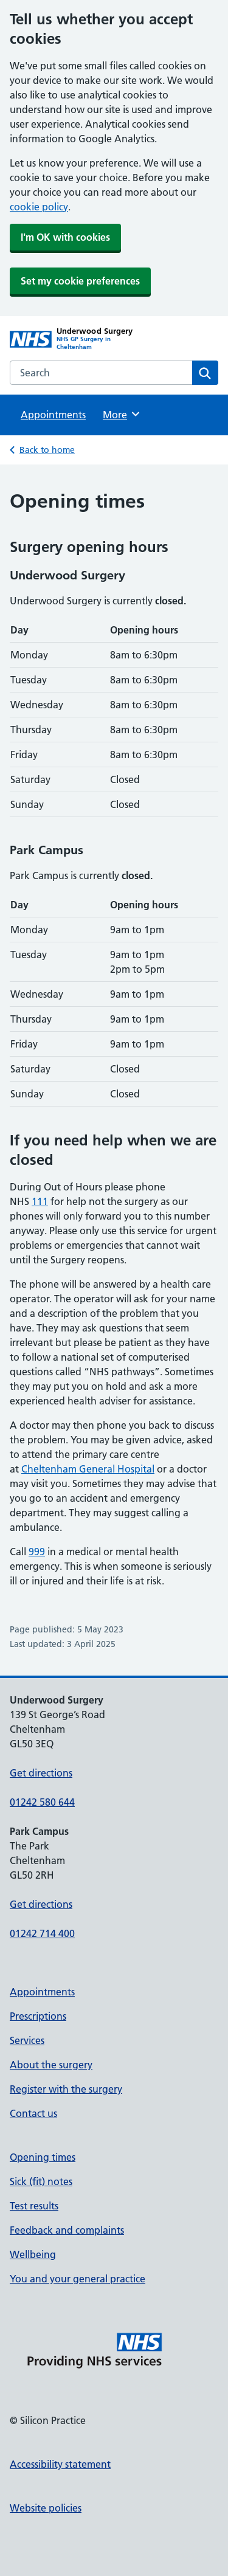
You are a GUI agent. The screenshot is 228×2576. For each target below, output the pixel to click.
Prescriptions (38, 2016)
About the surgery (51, 2065)
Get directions (41, 1773)
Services (27, 2040)
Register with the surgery (66, 2089)
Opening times (42, 2157)
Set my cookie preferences (80, 281)
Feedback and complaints (67, 2230)
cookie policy (39, 207)
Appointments (53, 415)
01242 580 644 (42, 1802)
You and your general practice (77, 2279)
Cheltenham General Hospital (87, 1469)
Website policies (45, 2508)
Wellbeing (33, 2254)
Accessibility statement (60, 2464)
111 (40, 1201)
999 (37, 1551)
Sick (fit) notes (41, 2181)
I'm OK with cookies (65, 237)
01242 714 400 (42, 1933)
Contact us (33, 2113)
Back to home (47, 449)
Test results (34, 2206)
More (122, 414)
